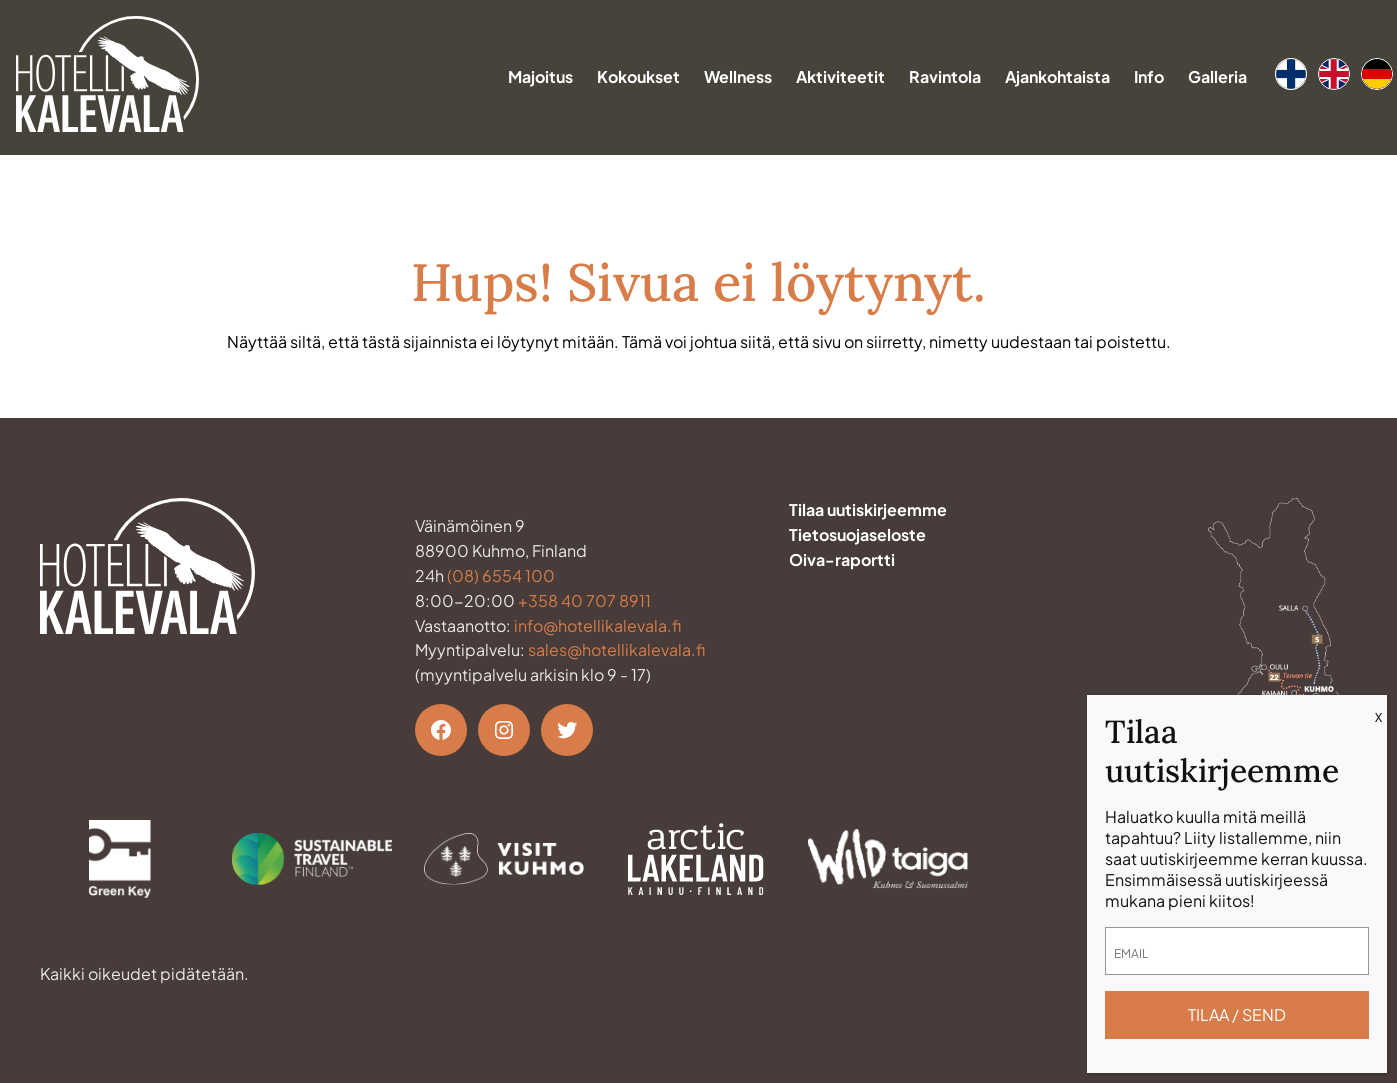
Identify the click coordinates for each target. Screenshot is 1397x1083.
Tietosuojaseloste (857, 534)
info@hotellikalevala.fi (597, 625)
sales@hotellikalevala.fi (616, 649)
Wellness (738, 76)
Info (1149, 76)
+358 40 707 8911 (584, 600)
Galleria (1217, 76)
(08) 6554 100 (501, 575)
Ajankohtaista (1057, 76)
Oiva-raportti (842, 559)
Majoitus (540, 76)
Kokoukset (638, 76)
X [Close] (1378, 717)
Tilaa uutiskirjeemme (868, 509)
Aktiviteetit (840, 76)
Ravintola (945, 76)
